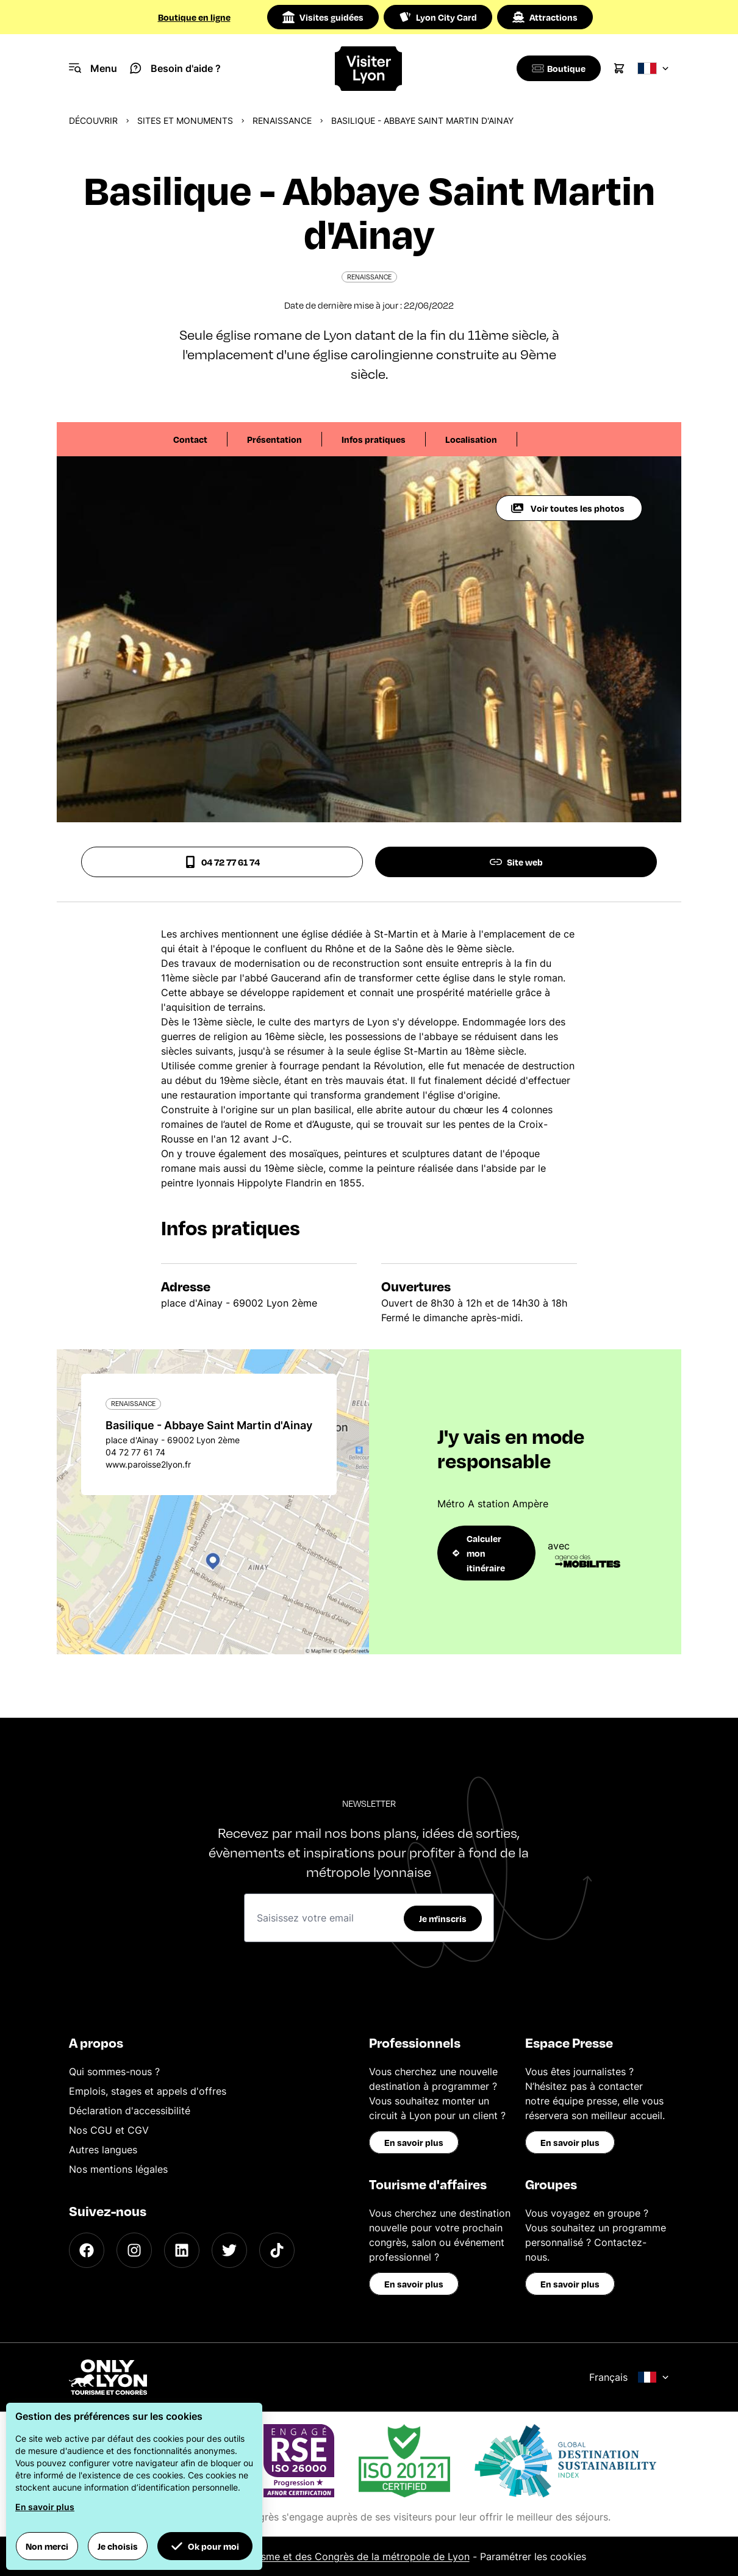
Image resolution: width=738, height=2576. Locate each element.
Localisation (471, 439)
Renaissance (282, 120)
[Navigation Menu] (93, 68)
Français (629, 2377)
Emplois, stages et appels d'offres (147, 2091)
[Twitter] (229, 2250)
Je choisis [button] (118, 2546)
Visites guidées (323, 17)
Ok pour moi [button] (205, 2546)
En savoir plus (413, 2142)
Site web (516, 862)
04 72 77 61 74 (222, 862)
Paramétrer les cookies (533, 2556)
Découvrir (93, 120)
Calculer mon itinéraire (479, 1553)
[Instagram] (134, 2250)
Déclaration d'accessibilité (129, 2110)
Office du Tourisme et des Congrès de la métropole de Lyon (331, 2556)
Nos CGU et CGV (109, 2130)
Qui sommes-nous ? (114, 2071)
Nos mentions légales (118, 2169)
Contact (190, 439)
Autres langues (103, 2150)
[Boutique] (556, 68)
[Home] (369, 68)
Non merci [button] (47, 2546)
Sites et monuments (185, 120)
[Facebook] (86, 2250)
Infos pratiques (374, 439)
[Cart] (619, 68)
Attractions (545, 17)
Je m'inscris (443, 1918)
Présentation (274, 439)
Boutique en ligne (194, 17)
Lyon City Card (438, 17)
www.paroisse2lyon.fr (148, 1464)
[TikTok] (277, 2250)
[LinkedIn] (181, 2250)
